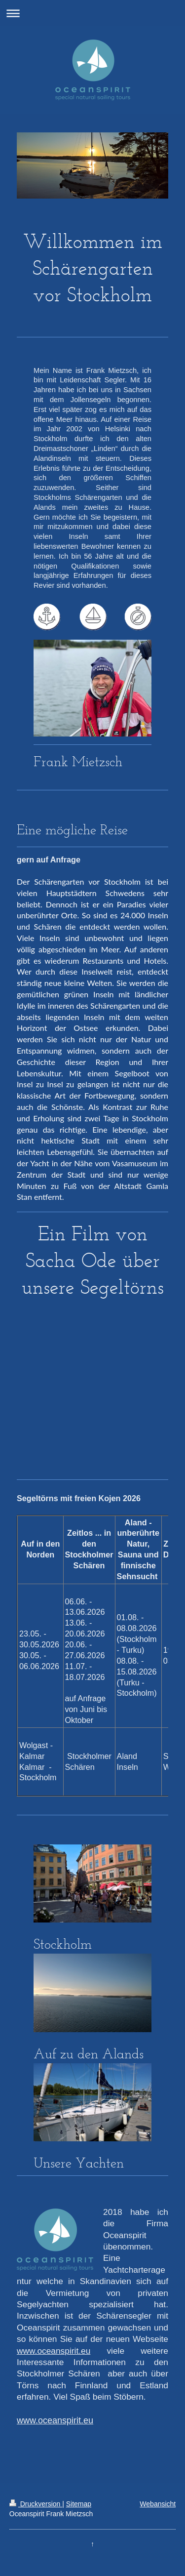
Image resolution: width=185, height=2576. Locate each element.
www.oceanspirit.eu (53, 2351)
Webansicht (158, 2504)
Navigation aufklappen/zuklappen (92, 13)
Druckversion (35, 2504)
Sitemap (78, 2504)
